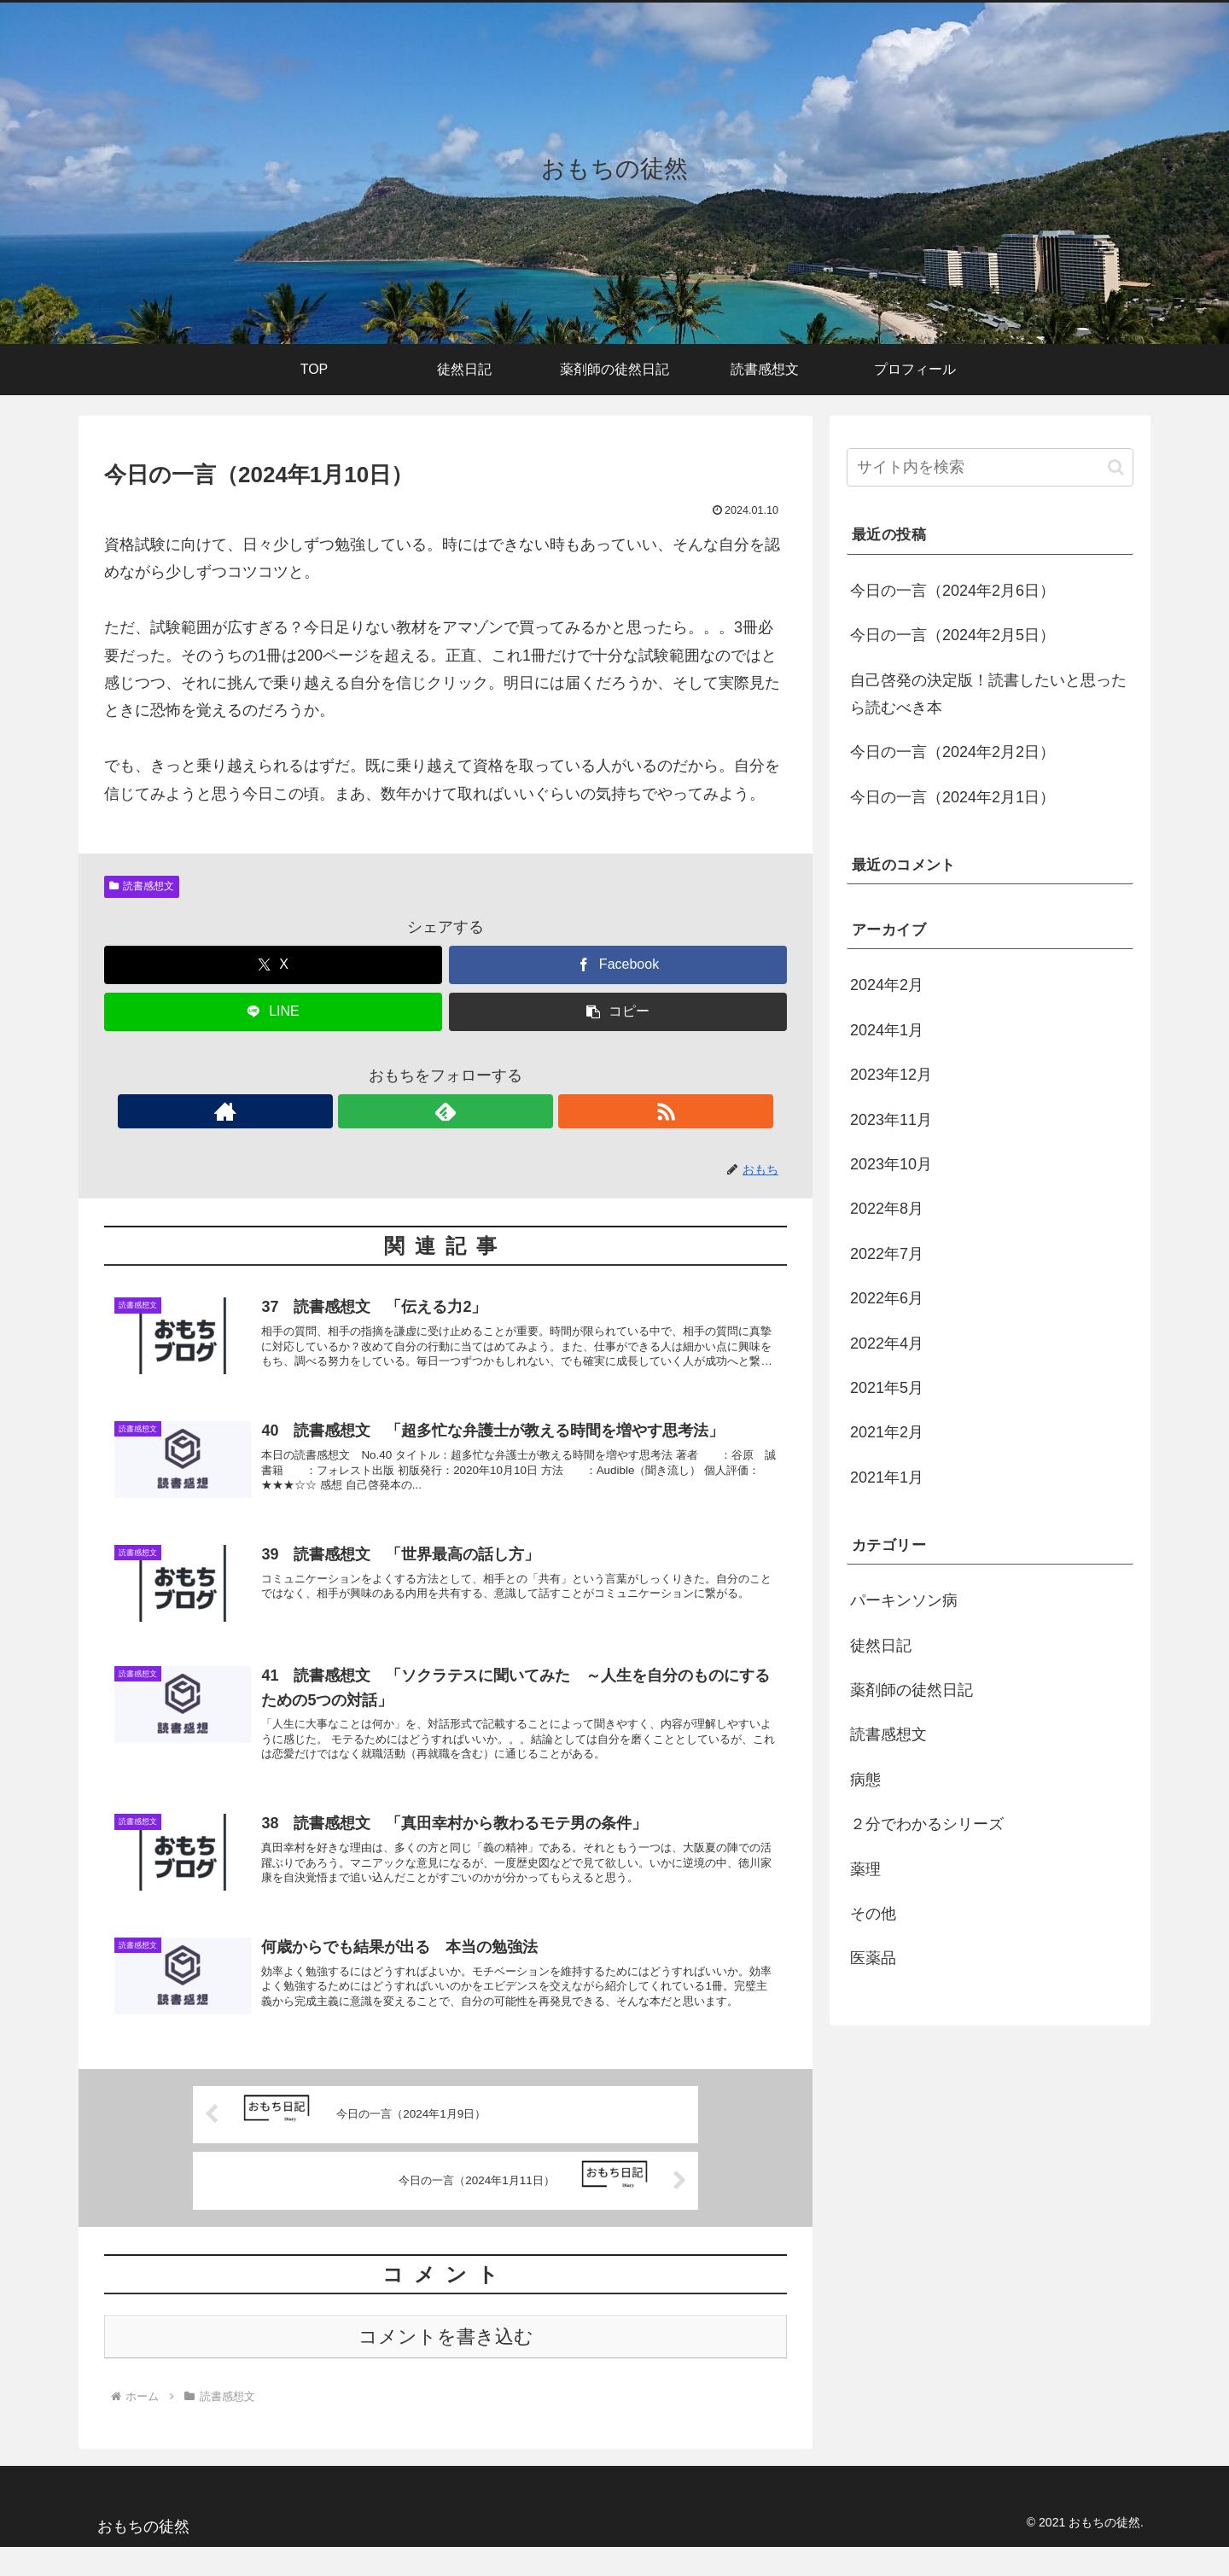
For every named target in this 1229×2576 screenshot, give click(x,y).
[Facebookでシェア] (618, 965)
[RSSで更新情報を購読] (485, 1111)
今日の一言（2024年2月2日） (952, 752)
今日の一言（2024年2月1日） (952, 797)
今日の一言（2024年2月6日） (952, 590)
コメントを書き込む (445, 2365)
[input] (990, 467)
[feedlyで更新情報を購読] (445, 1111)
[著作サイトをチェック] (406, 1111)
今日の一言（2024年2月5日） (952, 635)
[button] (618, 1012)
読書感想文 (141, 886)
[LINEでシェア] (273, 1012)
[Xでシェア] (273, 965)
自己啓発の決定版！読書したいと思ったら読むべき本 (988, 694)
